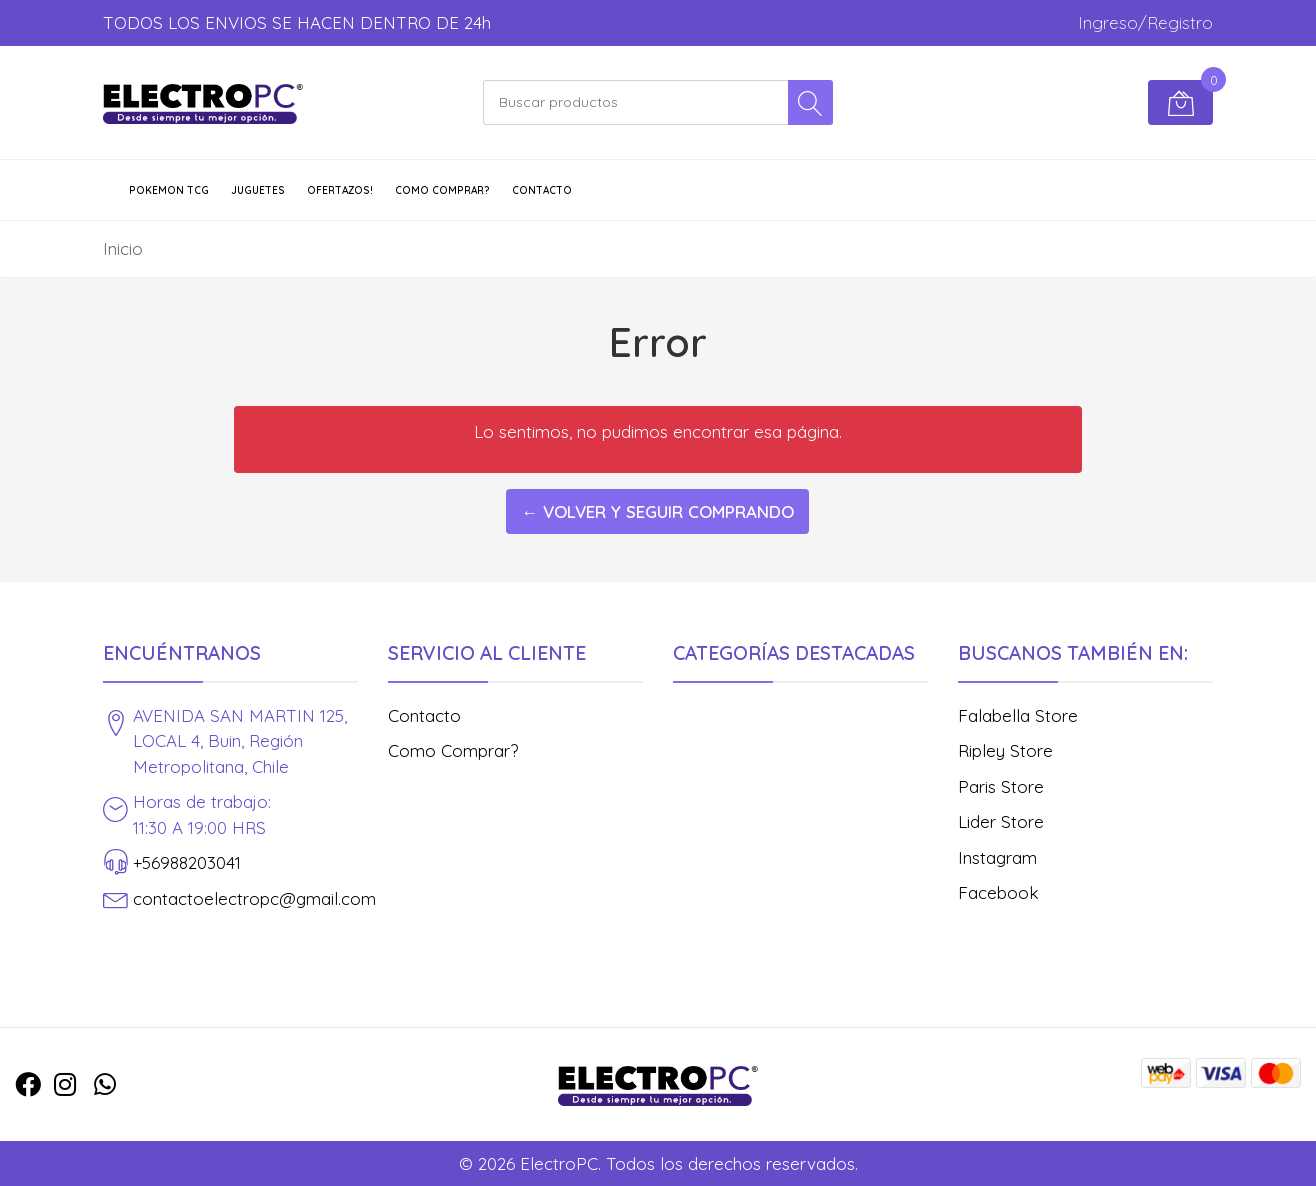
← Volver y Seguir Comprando (657, 511)
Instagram (997, 857)
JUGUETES (258, 190)
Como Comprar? (442, 190)
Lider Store (1001, 821)
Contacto (542, 190)
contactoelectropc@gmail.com (254, 898)
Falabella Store (1018, 715)
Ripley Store (1005, 750)
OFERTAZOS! (340, 190)
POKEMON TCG (169, 190)
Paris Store (1001, 786)
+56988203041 (187, 862)
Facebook (998, 892)
